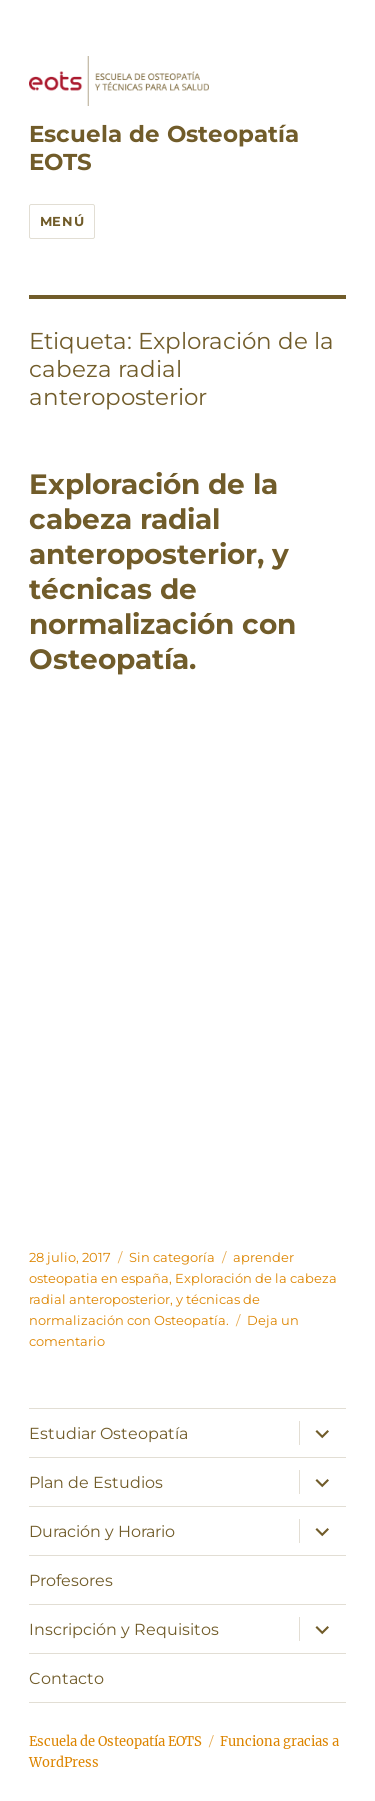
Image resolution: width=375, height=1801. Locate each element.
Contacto (66, 1678)
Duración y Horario (102, 1531)
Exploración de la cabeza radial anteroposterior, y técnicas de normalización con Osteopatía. (162, 571)
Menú (62, 221)
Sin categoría (172, 1257)
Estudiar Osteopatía (108, 1433)
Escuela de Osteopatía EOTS (115, 1741)
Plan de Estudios (96, 1482)
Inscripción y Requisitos (124, 1629)
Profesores (71, 1580)
